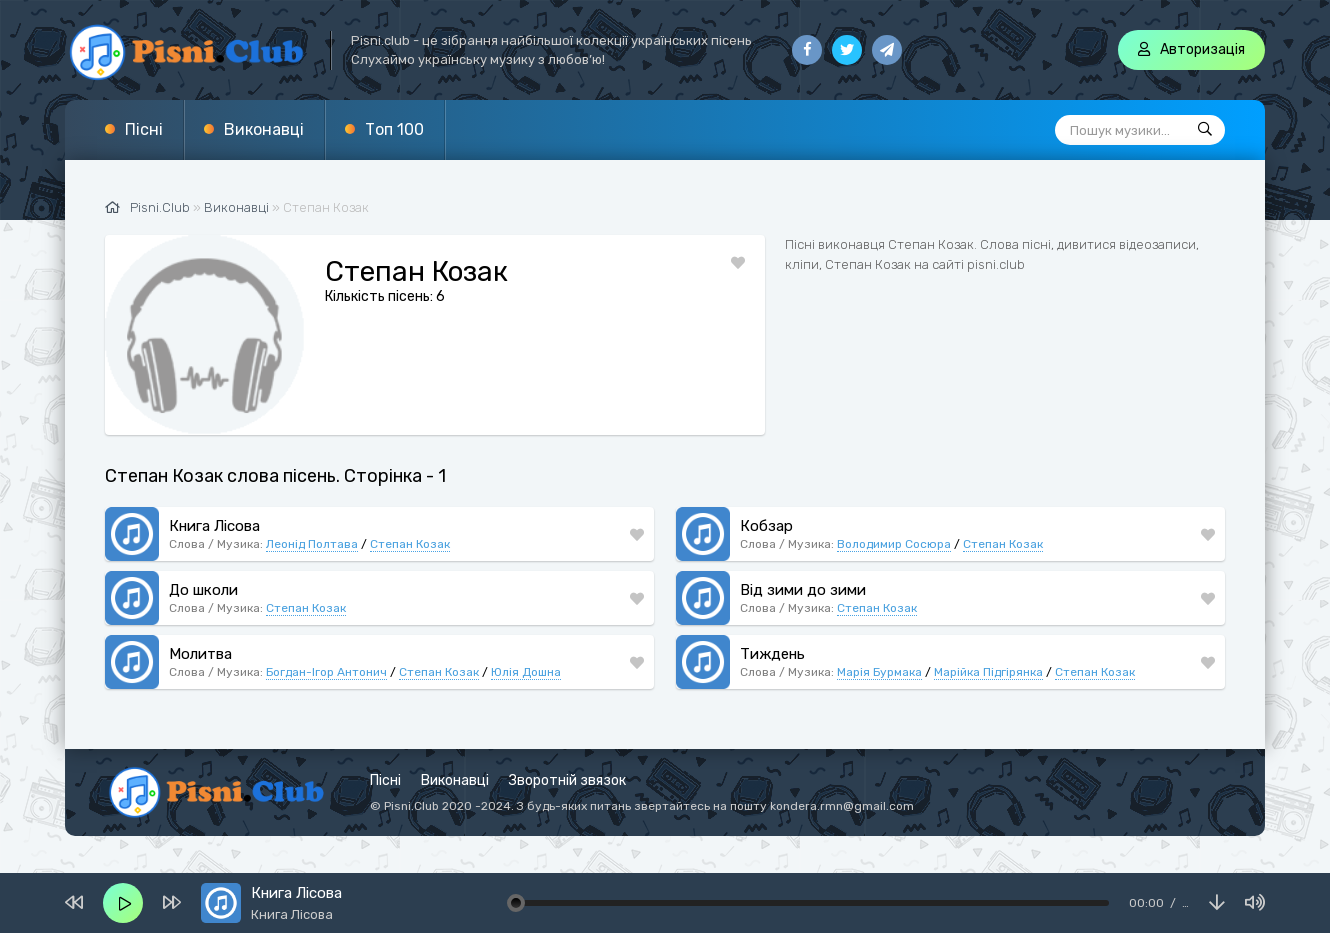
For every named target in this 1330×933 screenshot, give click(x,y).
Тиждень (772, 654)
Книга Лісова (214, 526)
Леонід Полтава (312, 544)
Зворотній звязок (567, 780)
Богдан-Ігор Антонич (326, 672)
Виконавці (264, 129)
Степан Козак (410, 544)
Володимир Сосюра (894, 544)
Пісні (144, 129)
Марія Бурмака (879, 672)
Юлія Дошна (526, 672)
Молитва (200, 654)
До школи (203, 590)
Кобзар (766, 526)
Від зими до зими (803, 590)
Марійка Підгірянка (988, 672)
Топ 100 (394, 129)
